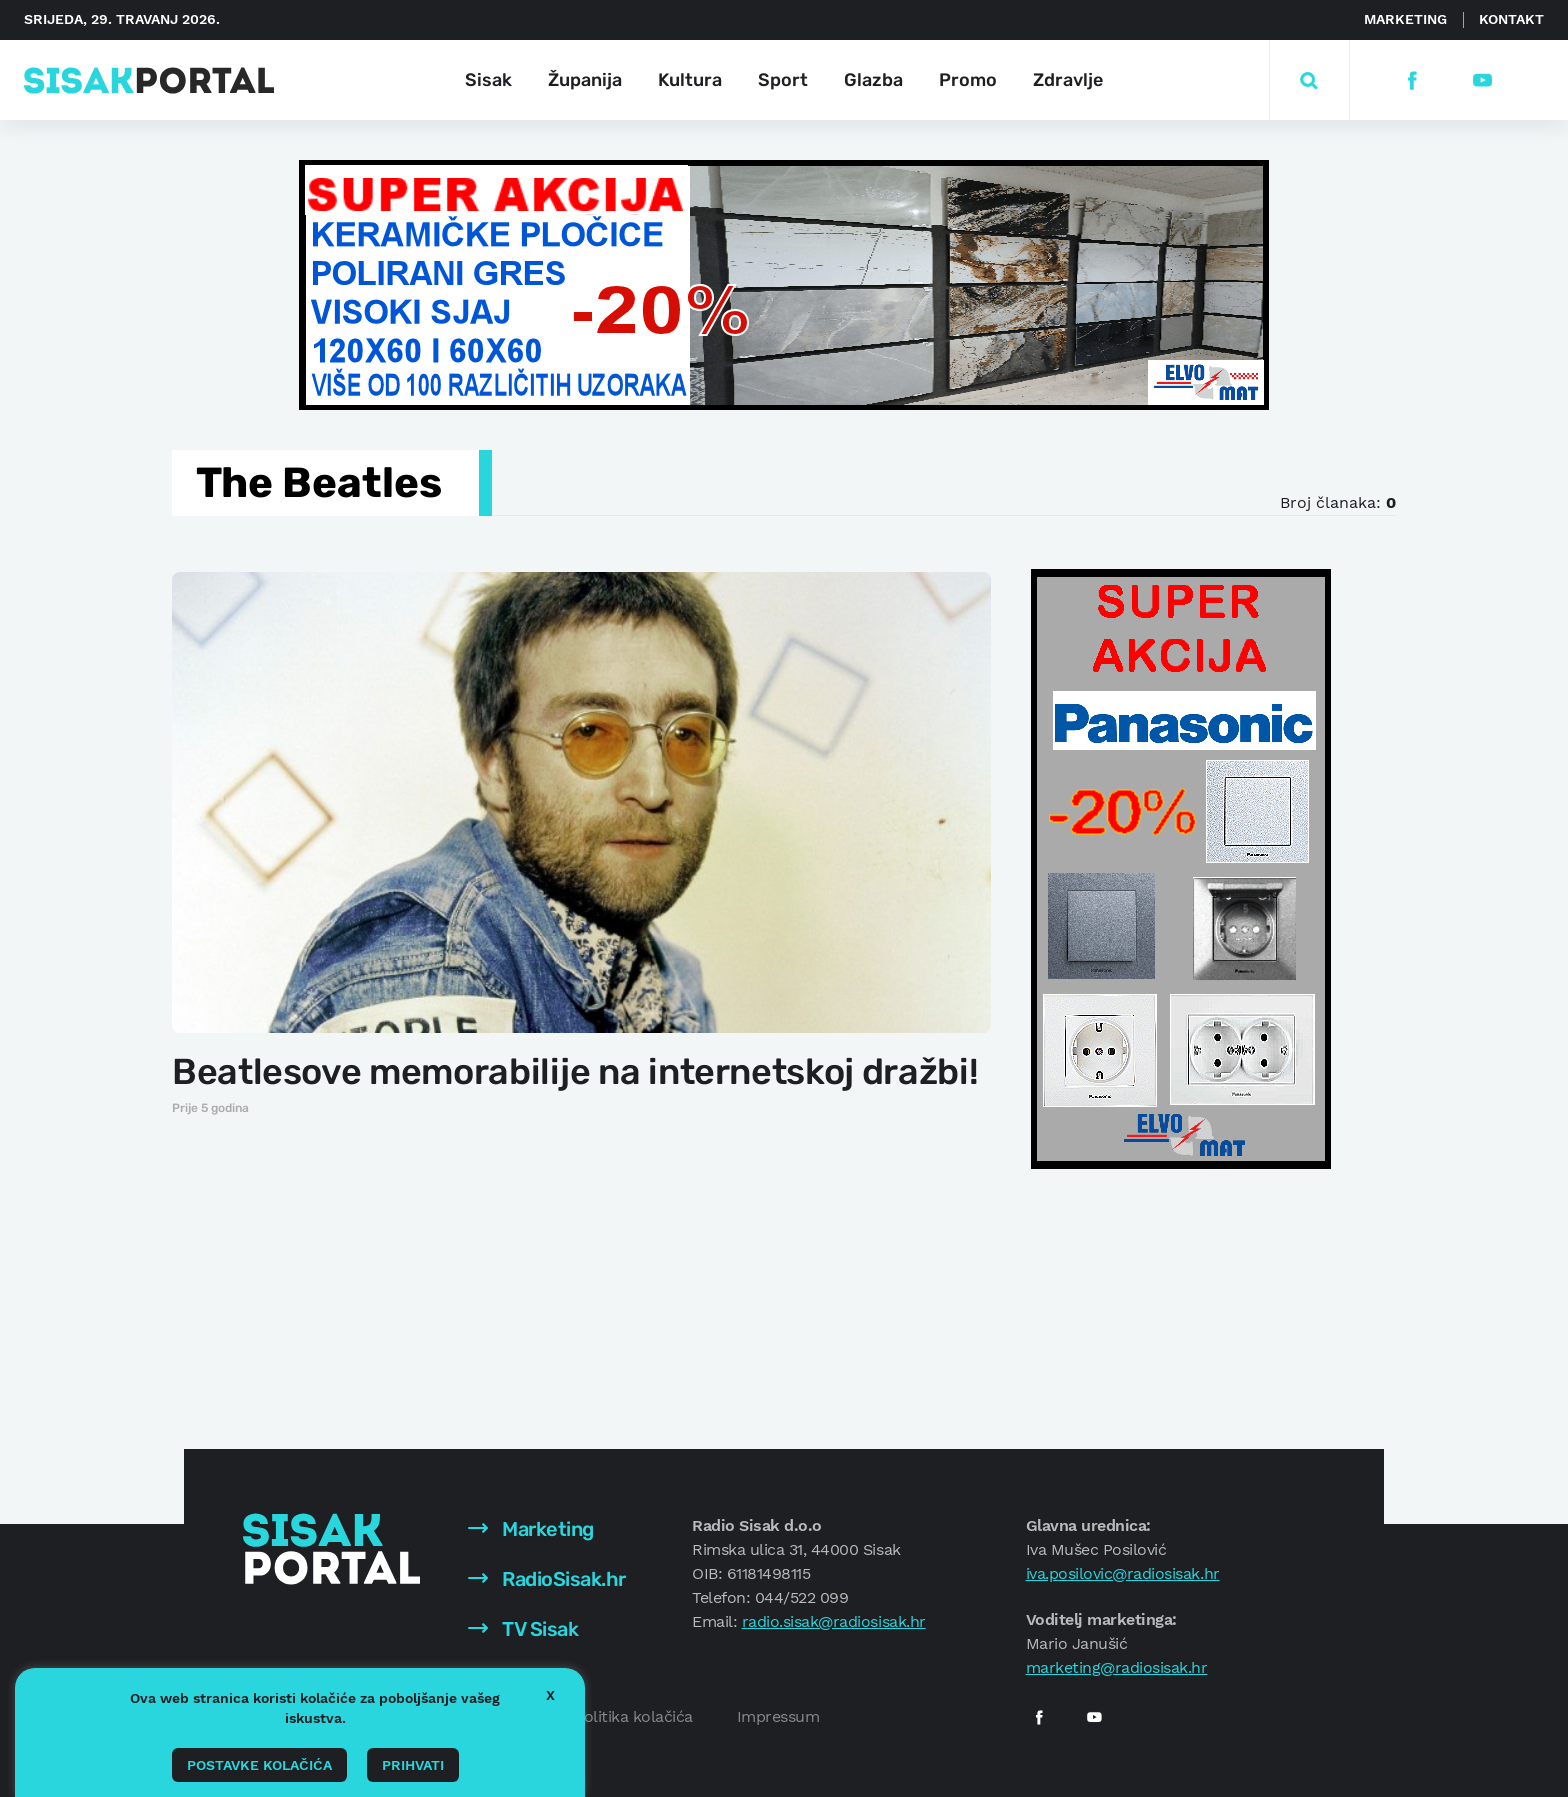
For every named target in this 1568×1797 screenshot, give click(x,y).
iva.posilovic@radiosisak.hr (1123, 1573)
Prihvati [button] (413, 1765)
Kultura (690, 80)
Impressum (778, 1716)
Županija (585, 80)
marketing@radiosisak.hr (1117, 1667)
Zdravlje (1068, 80)
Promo (968, 80)
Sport (783, 80)
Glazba (873, 80)
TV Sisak (523, 1629)
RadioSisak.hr (547, 1579)
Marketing (1405, 19)
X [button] (550, 1695)
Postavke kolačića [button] (259, 1765)
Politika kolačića (633, 1716)
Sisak (488, 80)
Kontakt (1511, 19)
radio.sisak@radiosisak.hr (834, 1621)
